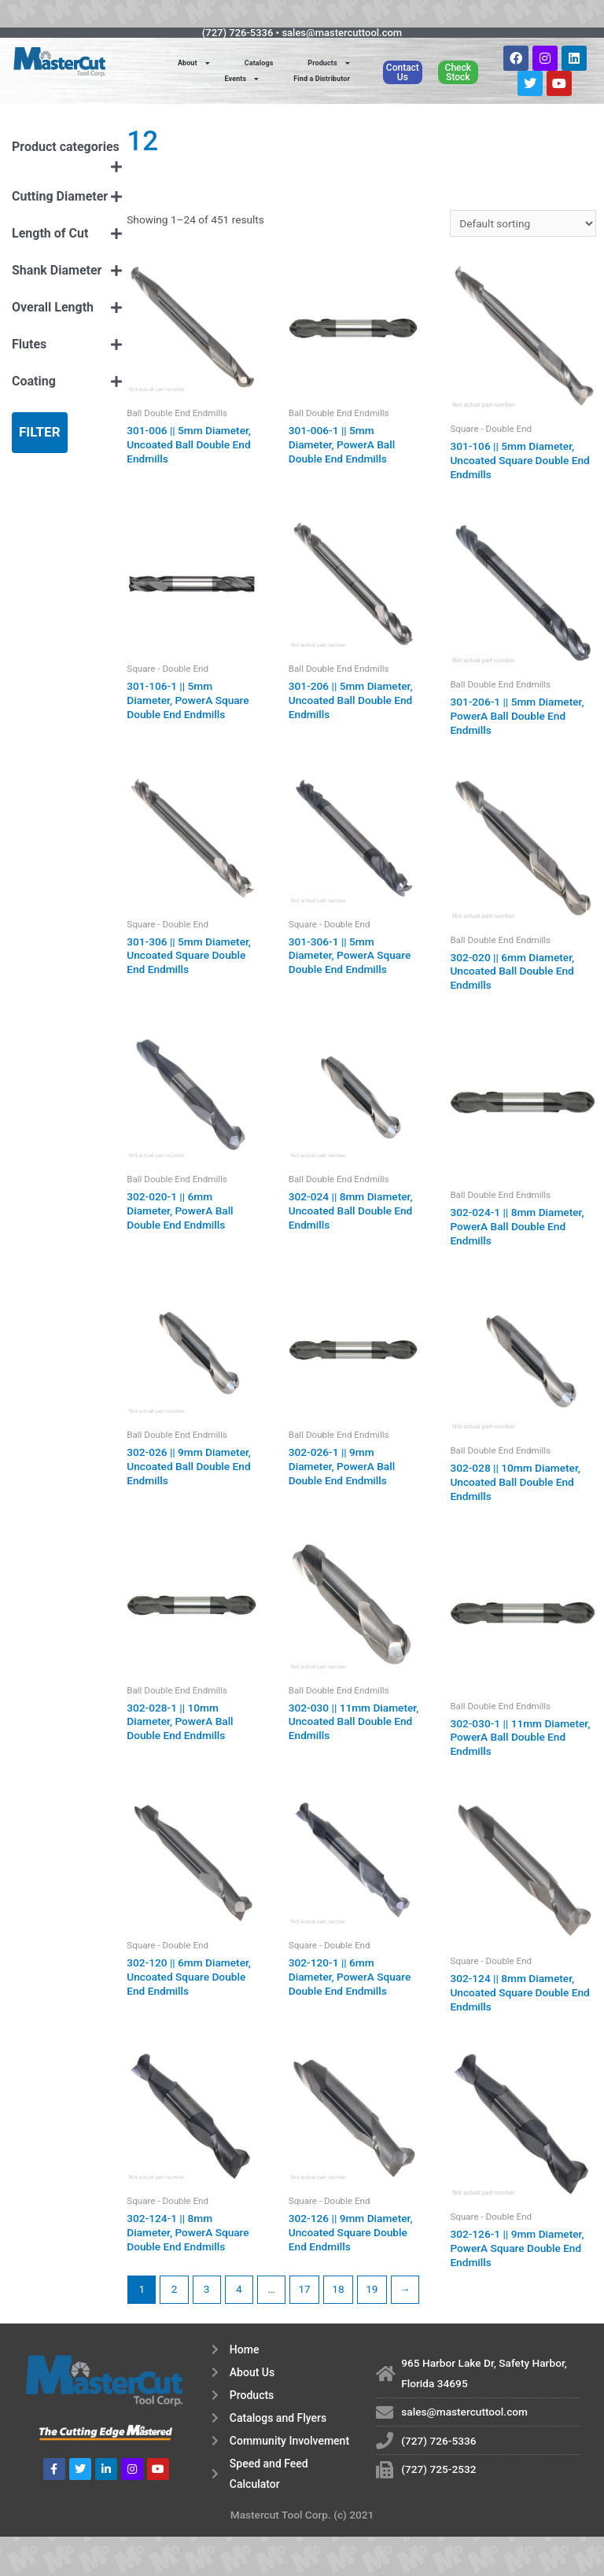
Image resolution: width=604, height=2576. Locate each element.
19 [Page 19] (372, 2289)
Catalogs (259, 63)
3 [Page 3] (207, 2289)
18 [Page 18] (338, 2289)
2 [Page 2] (174, 2289)
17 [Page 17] (304, 2289)
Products (328, 63)
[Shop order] (523, 223)
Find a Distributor (321, 79)
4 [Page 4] (239, 2289)
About (194, 63)
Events (242, 79)
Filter (40, 432)
